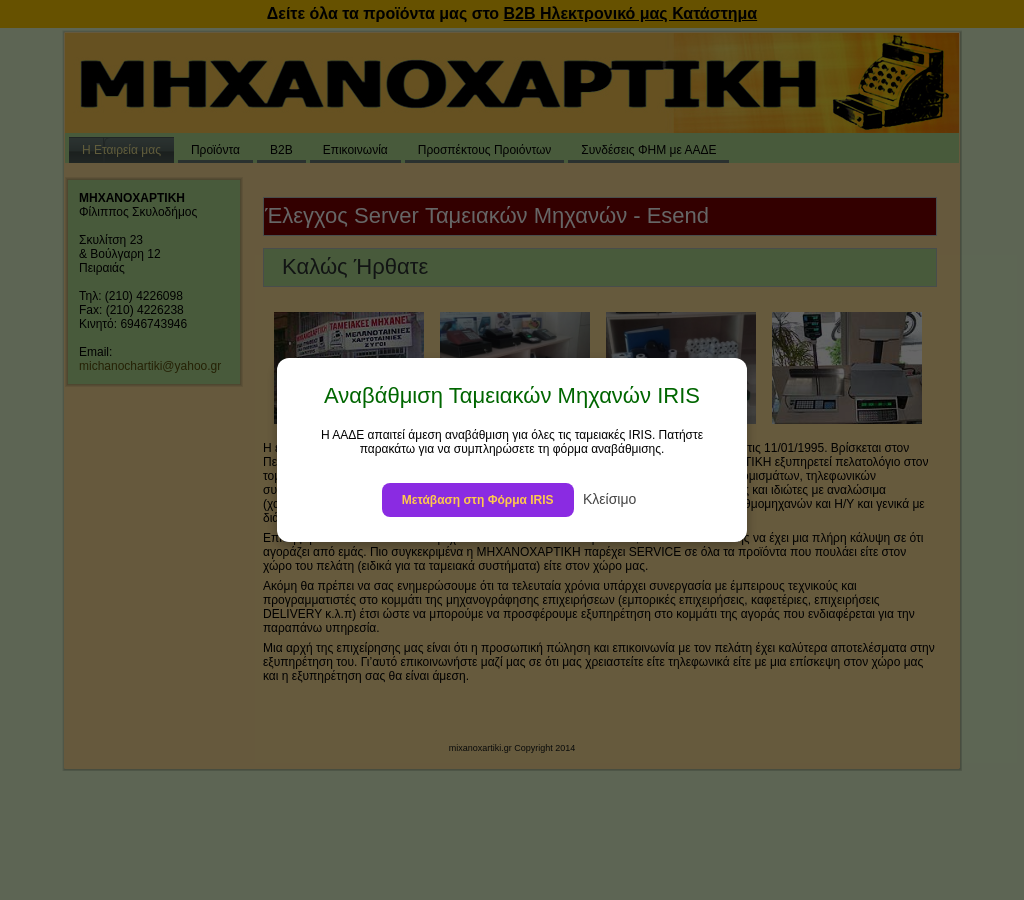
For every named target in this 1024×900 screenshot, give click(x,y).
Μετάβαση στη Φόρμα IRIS (478, 500)
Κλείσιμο (609, 499)
